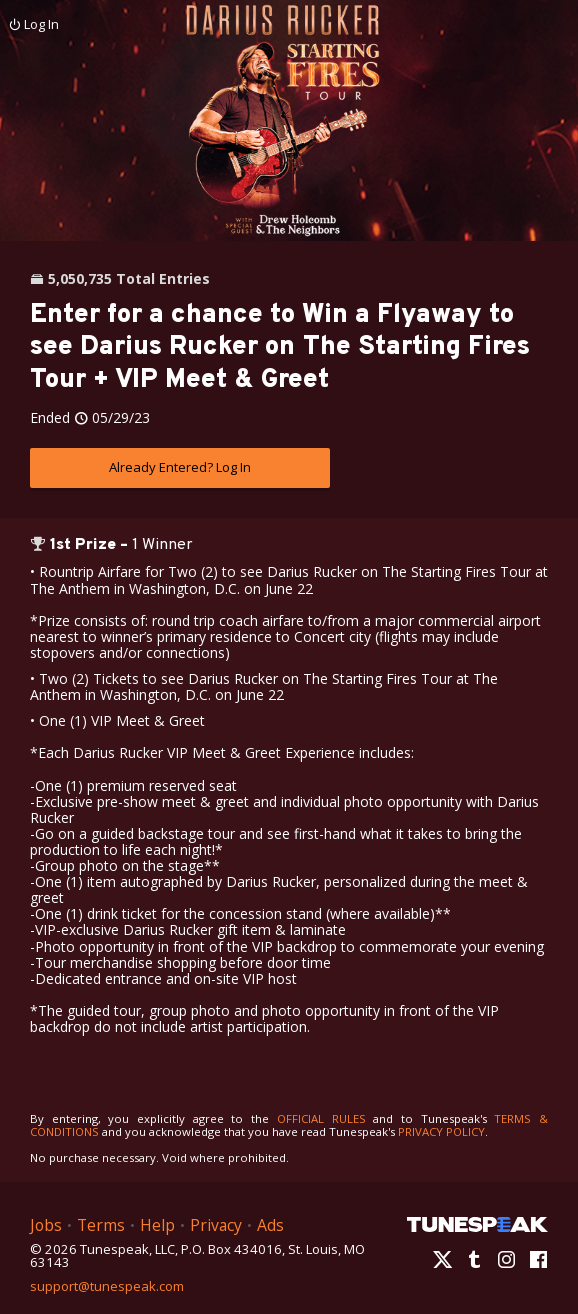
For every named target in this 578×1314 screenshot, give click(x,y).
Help (157, 1225)
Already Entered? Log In (180, 467)
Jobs (46, 1225)
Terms (101, 1225)
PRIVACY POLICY (441, 1131)
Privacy (216, 1225)
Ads (270, 1225)
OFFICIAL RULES (321, 1118)
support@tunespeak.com (107, 1285)
